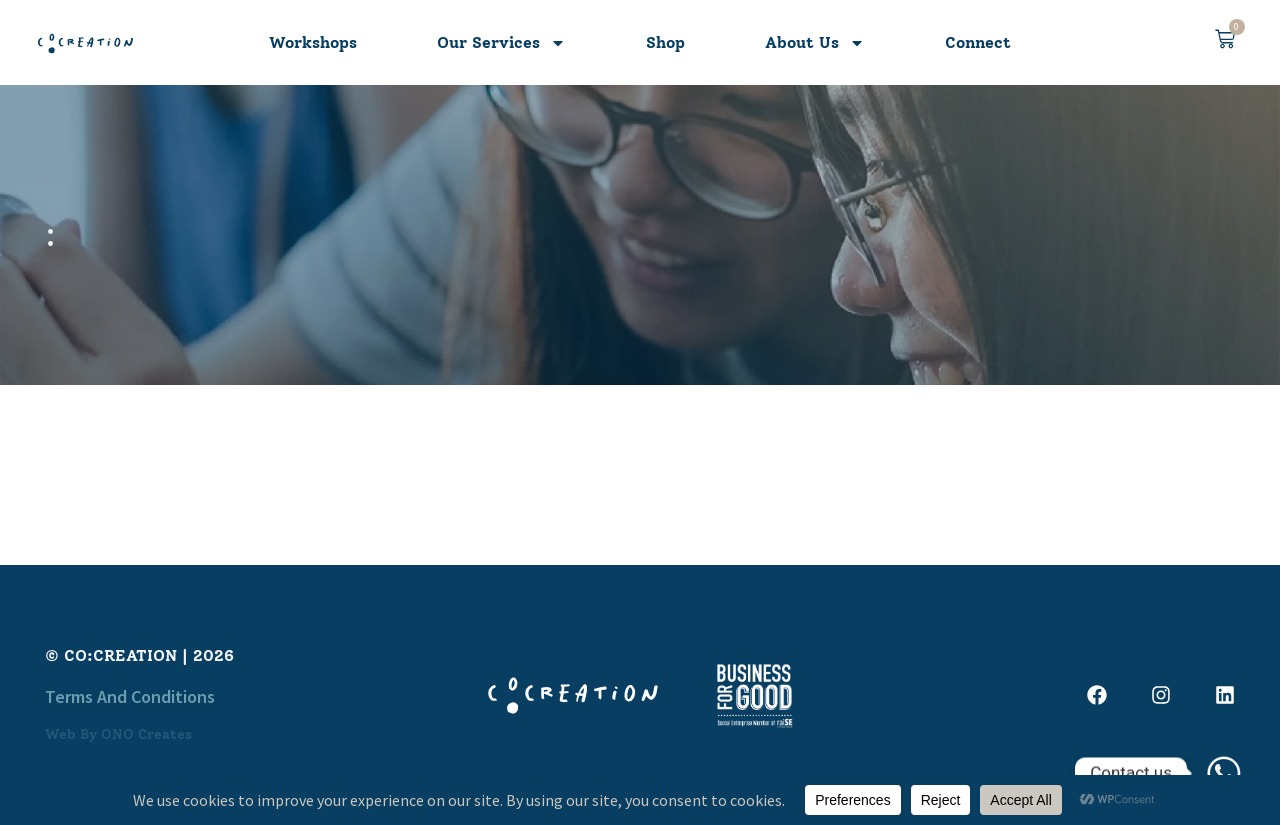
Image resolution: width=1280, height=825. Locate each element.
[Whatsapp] (1224, 773)
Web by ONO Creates (118, 734)
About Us (815, 43)
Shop (665, 42)
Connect (978, 42)
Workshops (313, 42)
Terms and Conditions (130, 696)
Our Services (501, 43)
